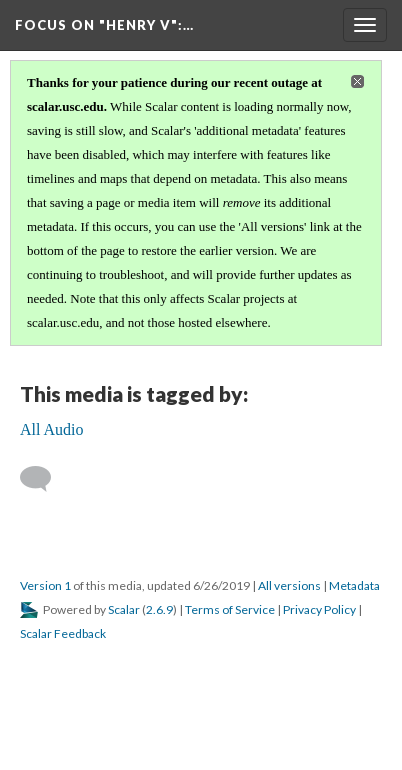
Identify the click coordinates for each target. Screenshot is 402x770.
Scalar (124, 609)
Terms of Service (230, 609)
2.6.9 (159, 609)
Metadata (354, 585)
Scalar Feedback (63, 633)
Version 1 (45, 585)
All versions (289, 585)
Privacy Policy (319, 609)
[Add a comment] (44, 479)
